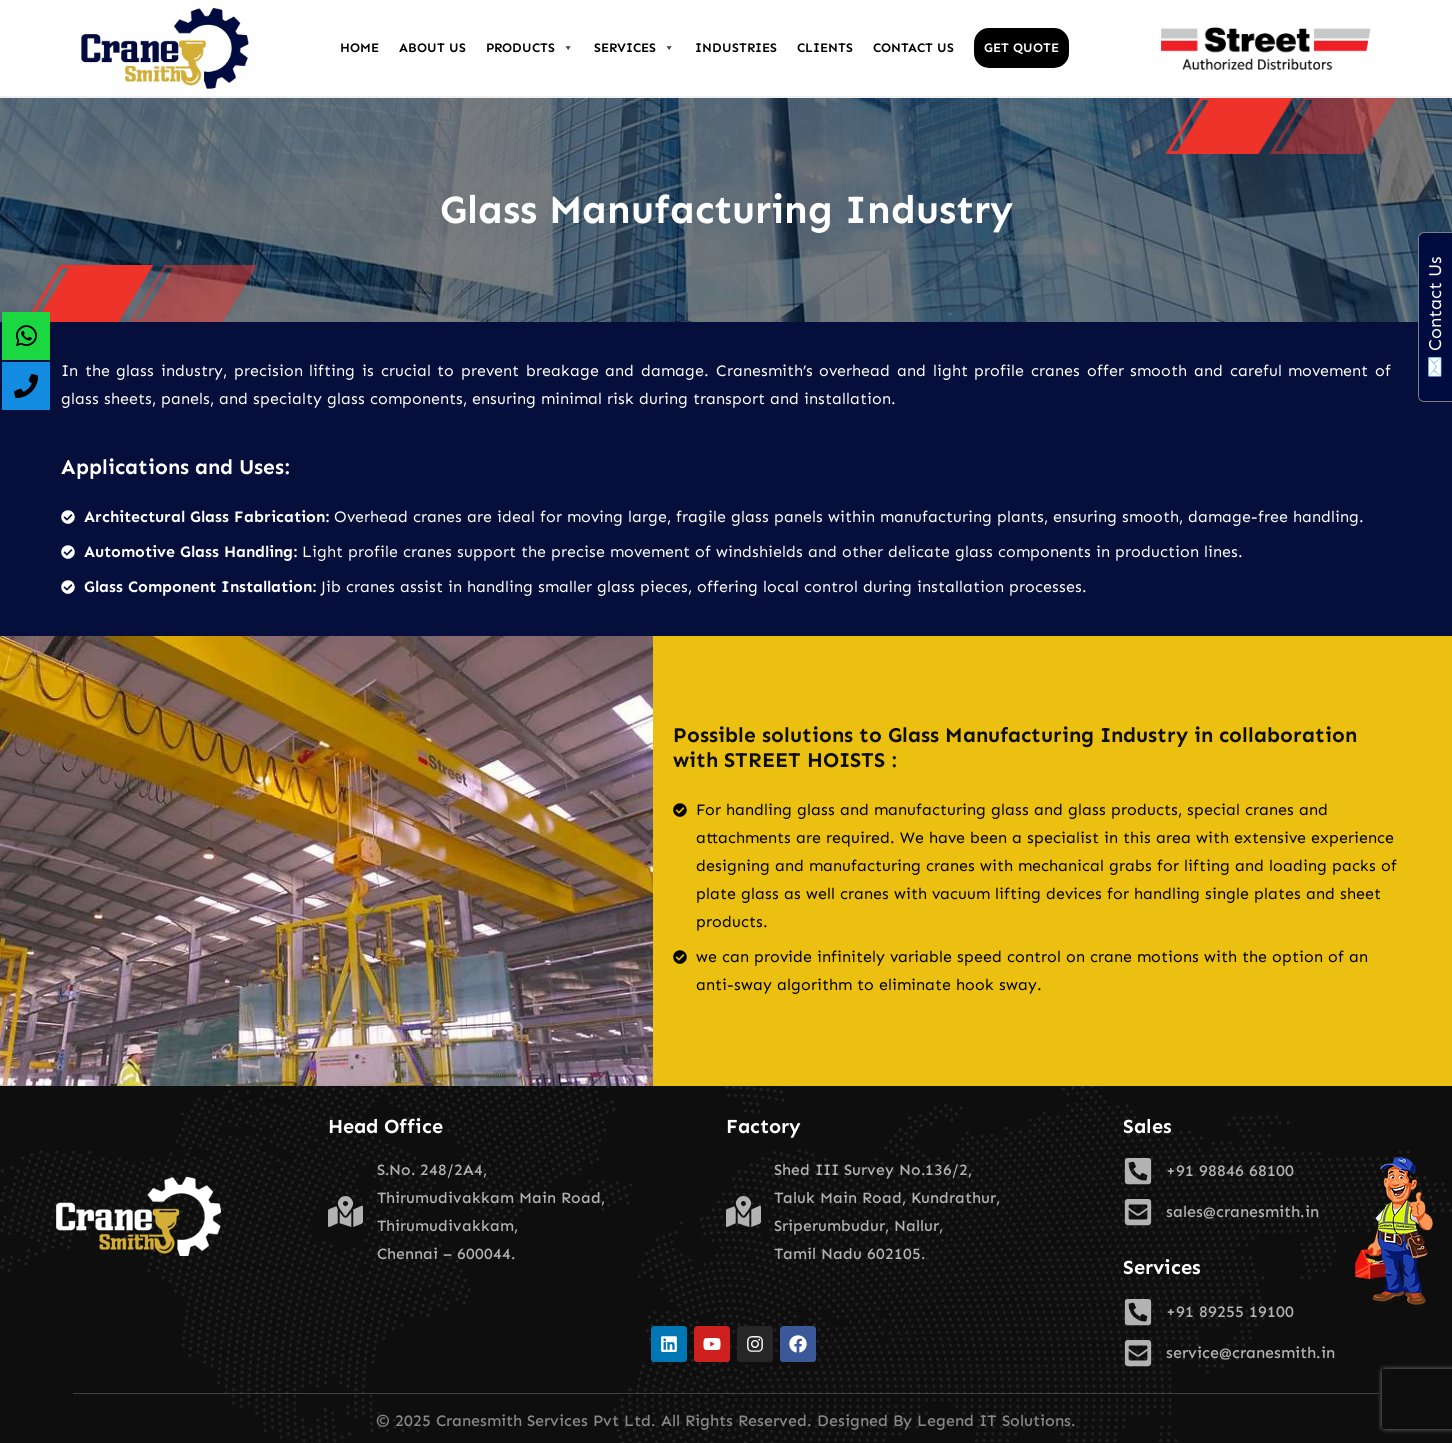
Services (634, 48)
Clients (825, 47)
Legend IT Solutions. (996, 1420)
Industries (736, 47)
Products (530, 48)
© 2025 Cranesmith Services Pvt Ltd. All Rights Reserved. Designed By (646, 1420)
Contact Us (913, 47)
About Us (432, 47)
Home (359, 47)
